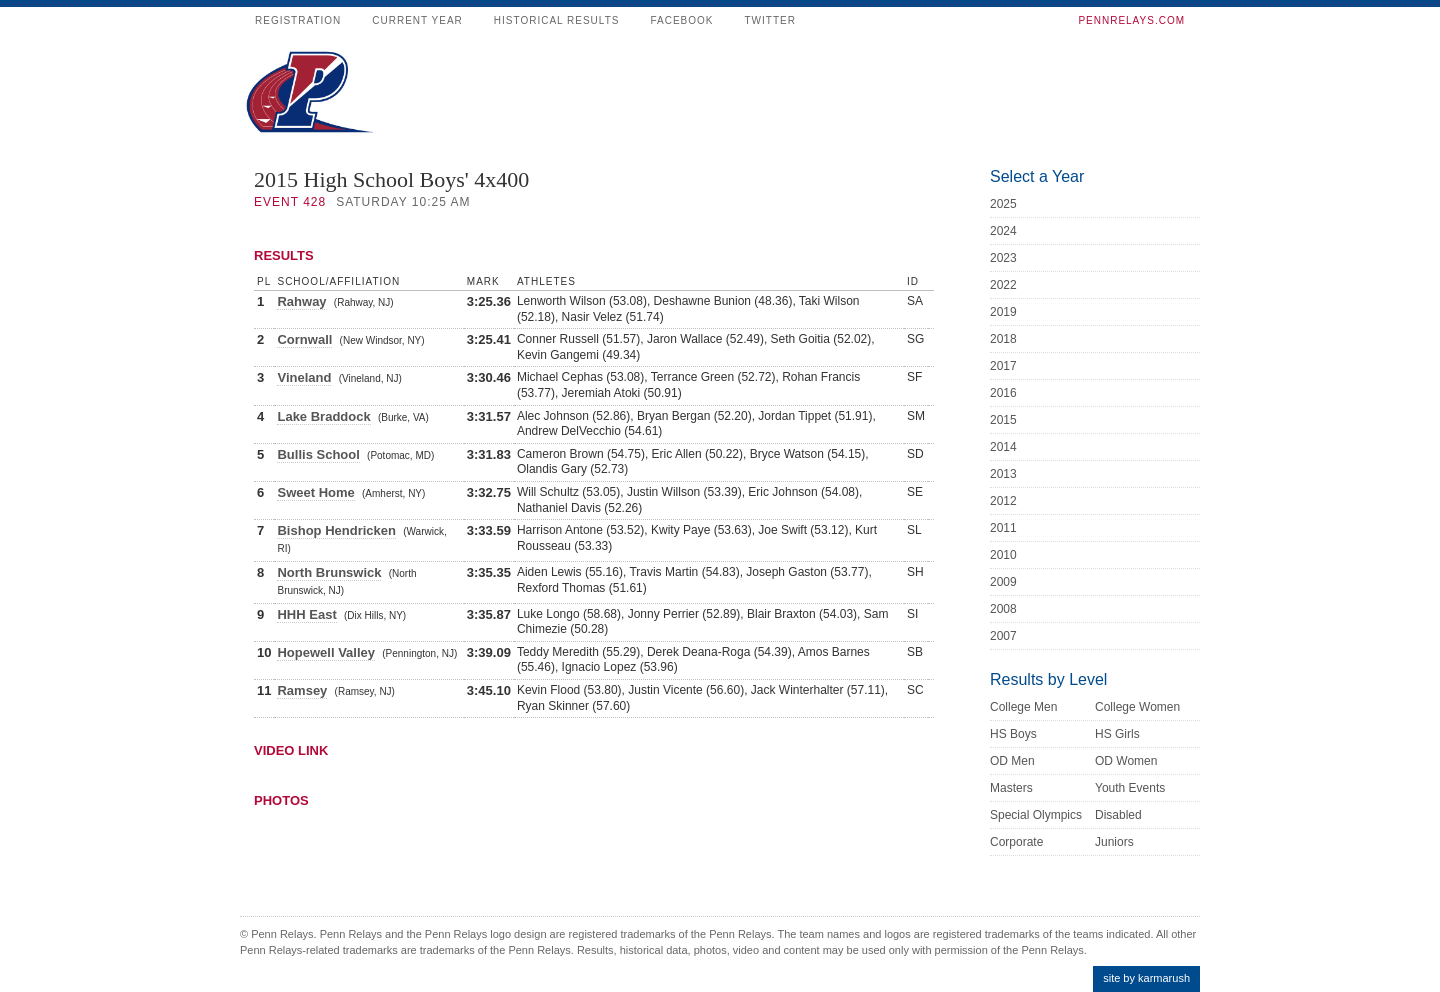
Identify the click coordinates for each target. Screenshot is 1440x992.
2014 (1003, 447)
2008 (1003, 609)
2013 (1003, 474)
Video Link (291, 750)
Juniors (1114, 842)
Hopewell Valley (326, 652)
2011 (1003, 528)
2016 (1003, 393)
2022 (1003, 285)
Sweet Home (315, 492)
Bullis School (318, 454)
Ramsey (302, 690)
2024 (1003, 231)
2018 (1003, 339)
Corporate (1016, 842)
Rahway (301, 301)
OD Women (1126, 761)
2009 (1003, 582)
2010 (1003, 555)
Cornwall (304, 339)
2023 (1003, 258)
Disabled (1118, 815)
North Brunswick (329, 572)
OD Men (1012, 761)
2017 (1003, 366)
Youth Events (1130, 788)
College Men (1023, 707)
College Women (1137, 707)
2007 (1003, 636)
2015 (1003, 420)
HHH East (306, 614)
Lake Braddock (323, 416)
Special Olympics (1036, 815)
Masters (1011, 788)
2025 (1003, 204)
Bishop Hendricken (336, 530)
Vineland (304, 377)
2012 (1003, 501)
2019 (1003, 312)
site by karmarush (1146, 978)
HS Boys (1013, 734)
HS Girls (1117, 734)
